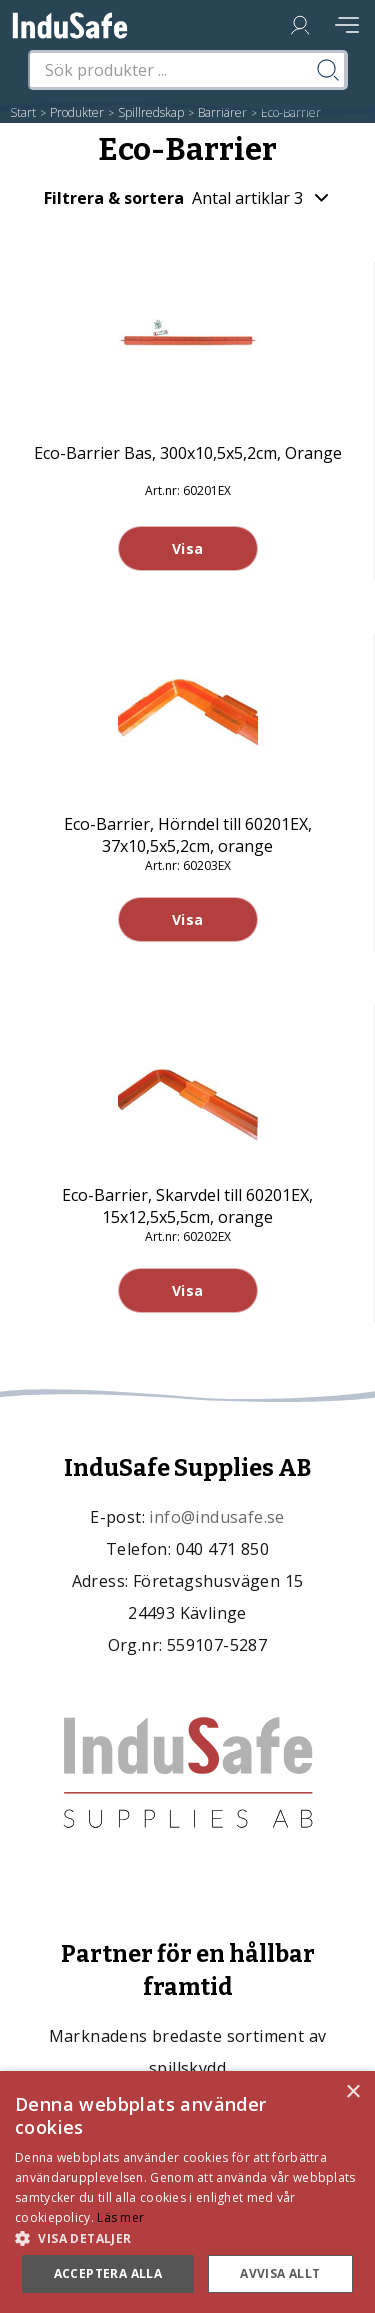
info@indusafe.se (216, 1517)
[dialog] (187, 2192)
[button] (187, 2237)
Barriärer (222, 112)
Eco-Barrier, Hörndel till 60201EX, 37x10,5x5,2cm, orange (188, 835)
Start (23, 112)
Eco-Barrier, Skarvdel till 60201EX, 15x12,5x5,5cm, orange (187, 1206)
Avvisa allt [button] (280, 2273)
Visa (188, 548)
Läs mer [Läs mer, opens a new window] (120, 2217)
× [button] (352, 2092)
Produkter (77, 112)
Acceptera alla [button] (108, 2273)
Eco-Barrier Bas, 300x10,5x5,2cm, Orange (188, 453)
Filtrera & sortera (187, 198)
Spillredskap (151, 112)
